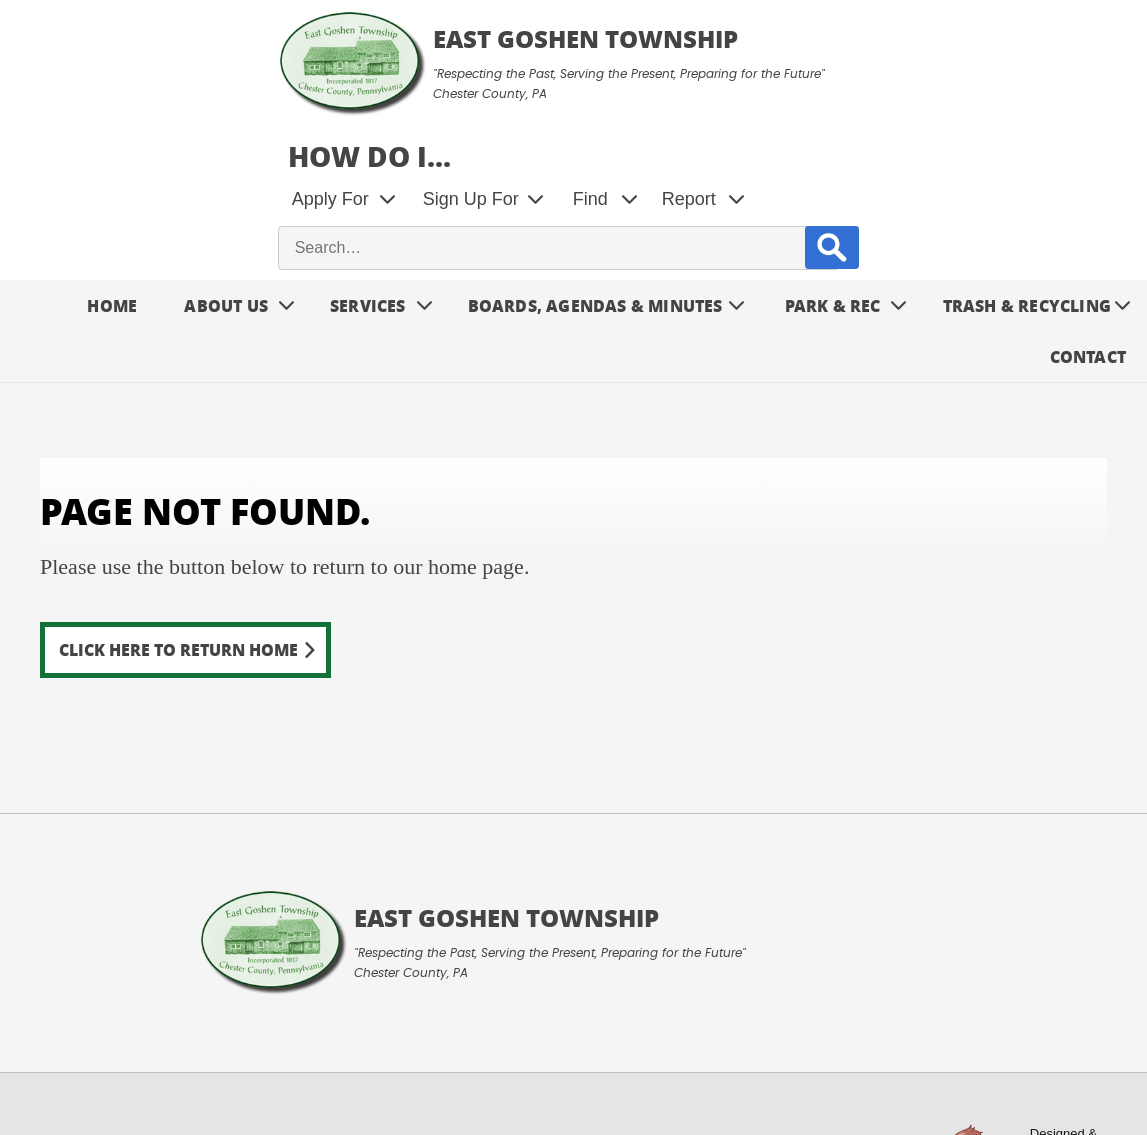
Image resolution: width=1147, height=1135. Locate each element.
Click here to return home (178, 540)
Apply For (626, 90)
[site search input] (837, 139)
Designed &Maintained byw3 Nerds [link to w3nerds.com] (1056, 1046)
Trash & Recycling (1027, 196)
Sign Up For (767, 90)
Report (985, 90)
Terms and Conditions (107, 1071)
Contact (1088, 247)
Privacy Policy (265, 1071)
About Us (226, 196)
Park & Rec (833, 196)
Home (112, 196)
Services (368, 196)
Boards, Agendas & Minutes (595, 196)
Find (886, 90)
